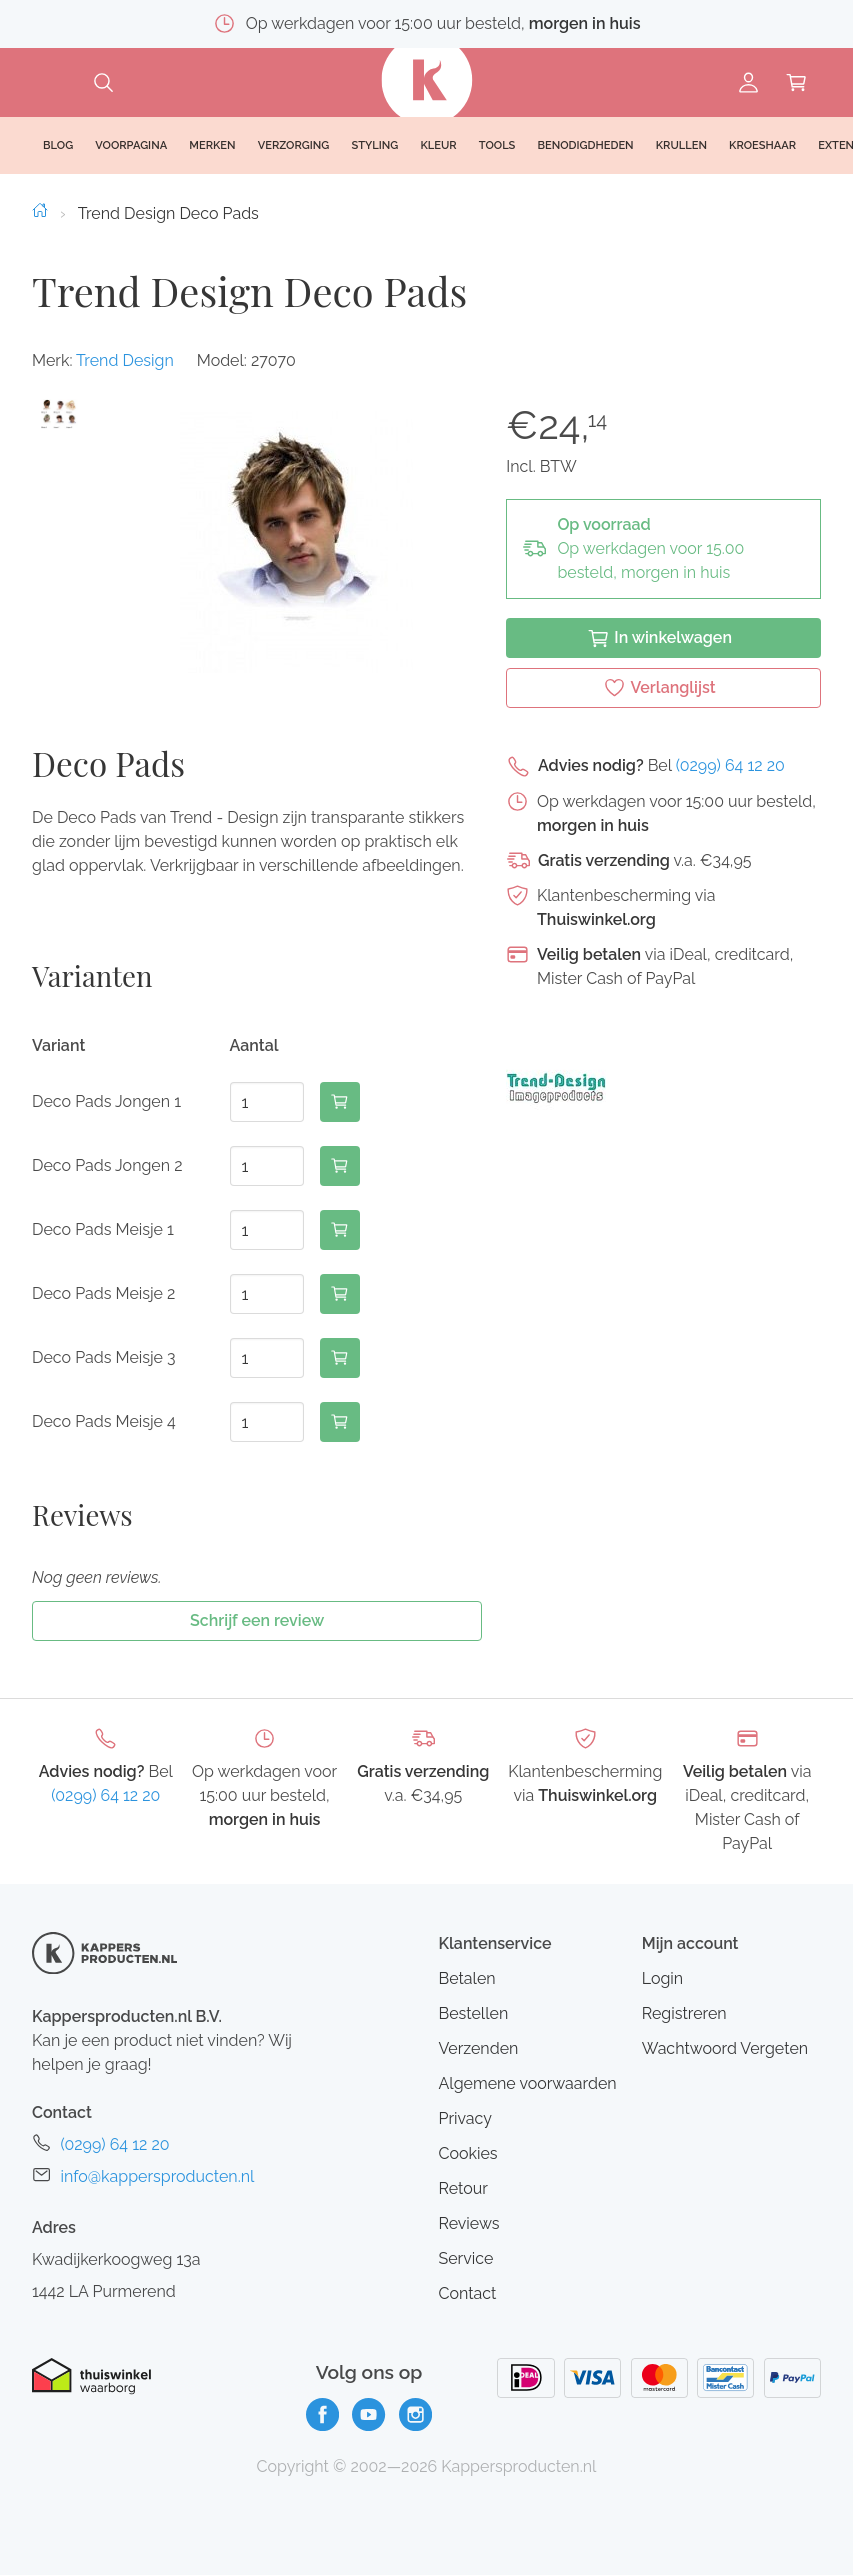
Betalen (466, 1978)
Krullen (681, 145)
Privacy (464, 2118)
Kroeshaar (762, 145)
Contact (467, 2293)
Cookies (467, 2153)
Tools (497, 145)
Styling (374, 145)
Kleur (438, 145)
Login (662, 1978)
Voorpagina (131, 145)
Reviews (468, 2223)
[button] (59, 414)
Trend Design (125, 360)
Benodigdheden (586, 145)
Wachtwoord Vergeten (725, 2048)
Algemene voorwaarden (527, 2083)
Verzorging (294, 145)
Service (465, 2258)
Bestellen (473, 2013)
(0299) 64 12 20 (730, 765)
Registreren (684, 2013)
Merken (212, 145)
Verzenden (478, 2048)
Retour (462, 2188)
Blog (58, 145)
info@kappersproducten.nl (157, 2176)
